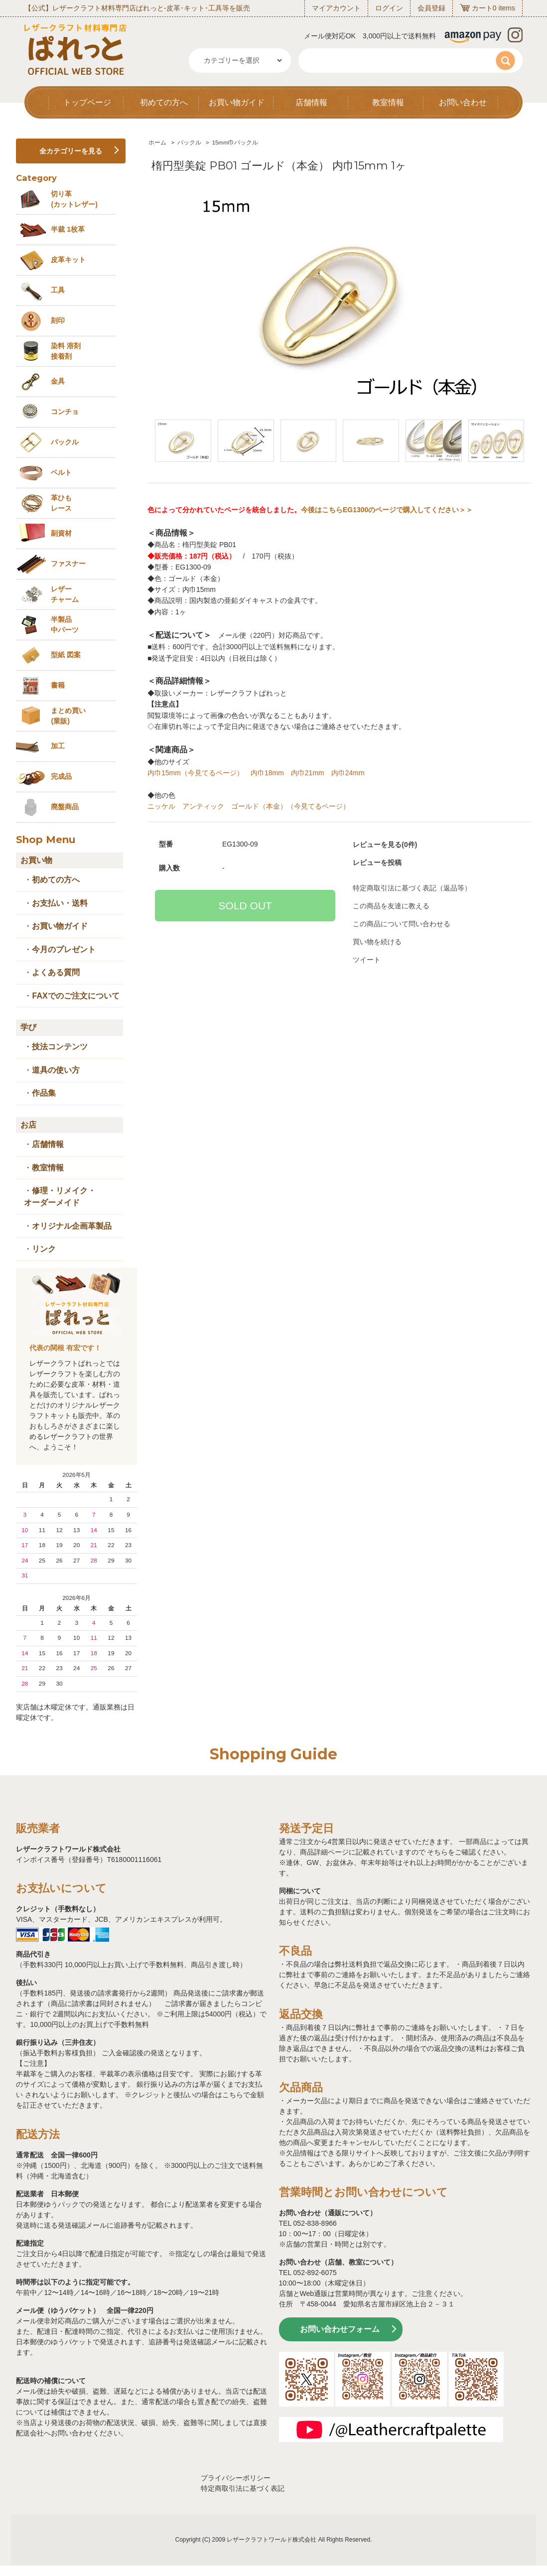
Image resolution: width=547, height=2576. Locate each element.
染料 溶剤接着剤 (66, 351)
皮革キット (68, 260)
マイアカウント (336, 8)
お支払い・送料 (60, 903)
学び (28, 1027)
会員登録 (431, 8)
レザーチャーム (65, 594)
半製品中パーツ (65, 624)
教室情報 (388, 102)
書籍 (58, 685)
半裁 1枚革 (68, 229)
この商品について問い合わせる (401, 924)
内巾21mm (307, 773)
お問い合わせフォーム (340, 2329)
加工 (58, 746)
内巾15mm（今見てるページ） (195, 773)
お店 (28, 1125)
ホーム (157, 142)
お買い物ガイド (237, 102)
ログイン (389, 8)
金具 (58, 381)
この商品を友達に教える (391, 906)
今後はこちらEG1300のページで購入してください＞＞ (387, 510)
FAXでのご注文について (75, 996)
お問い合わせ (463, 102)
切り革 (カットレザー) (74, 199)
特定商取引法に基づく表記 (242, 2488)
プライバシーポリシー (236, 2478)
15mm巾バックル (235, 142)
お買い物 (36, 860)
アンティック (203, 806)
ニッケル (161, 806)
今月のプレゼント (64, 949)
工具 (58, 290)
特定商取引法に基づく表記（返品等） (412, 888)
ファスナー (68, 564)
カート (482, 8)
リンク (44, 1249)
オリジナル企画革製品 (72, 1226)
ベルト (61, 472)
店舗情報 (311, 102)
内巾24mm (348, 773)
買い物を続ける (377, 942)
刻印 (58, 320)
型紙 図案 (66, 655)
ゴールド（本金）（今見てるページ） (290, 806)
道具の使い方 (56, 1070)
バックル (189, 142)
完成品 (61, 776)
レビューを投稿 (377, 862)
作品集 (44, 1093)
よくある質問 (56, 972)
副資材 (61, 533)
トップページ (87, 102)
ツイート (367, 960)
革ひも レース (61, 503)
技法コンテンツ (60, 1046)
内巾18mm (267, 773)
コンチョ (65, 412)
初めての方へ (164, 102)
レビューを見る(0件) (385, 845)
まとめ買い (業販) (68, 716)
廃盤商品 (65, 807)
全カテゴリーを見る (70, 151)
